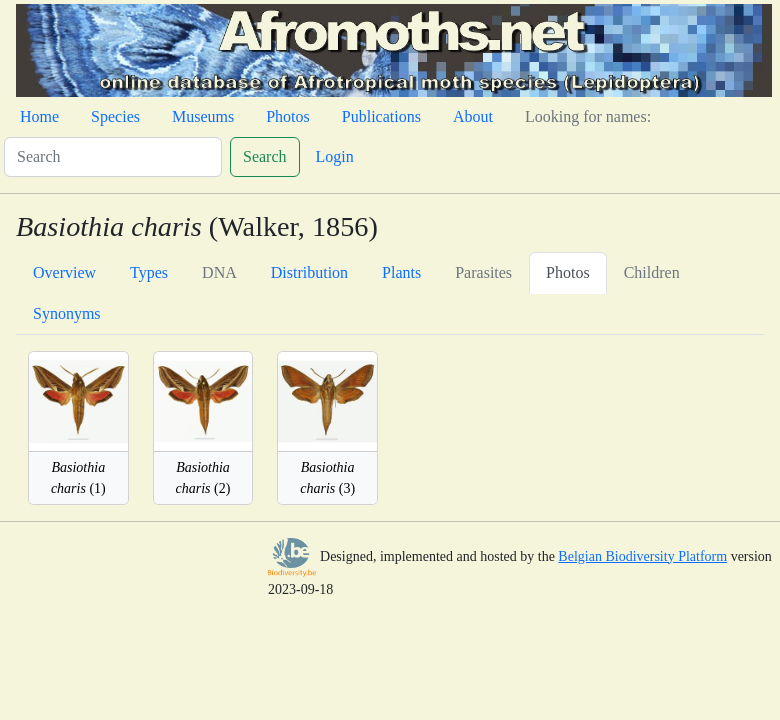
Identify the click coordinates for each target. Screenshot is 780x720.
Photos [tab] (568, 272)
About (473, 116)
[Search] (113, 157)
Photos (288, 116)
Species (115, 116)
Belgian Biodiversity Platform (642, 556)
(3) (327, 478)
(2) (203, 478)
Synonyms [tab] (67, 313)
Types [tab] (149, 272)
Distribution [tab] (309, 272)
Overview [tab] (64, 272)
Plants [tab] (401, 272)
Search (265, 156)
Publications (381, 116)
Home (39, 116)
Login (335, 156)
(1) (78, 478)
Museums (203, 116)
